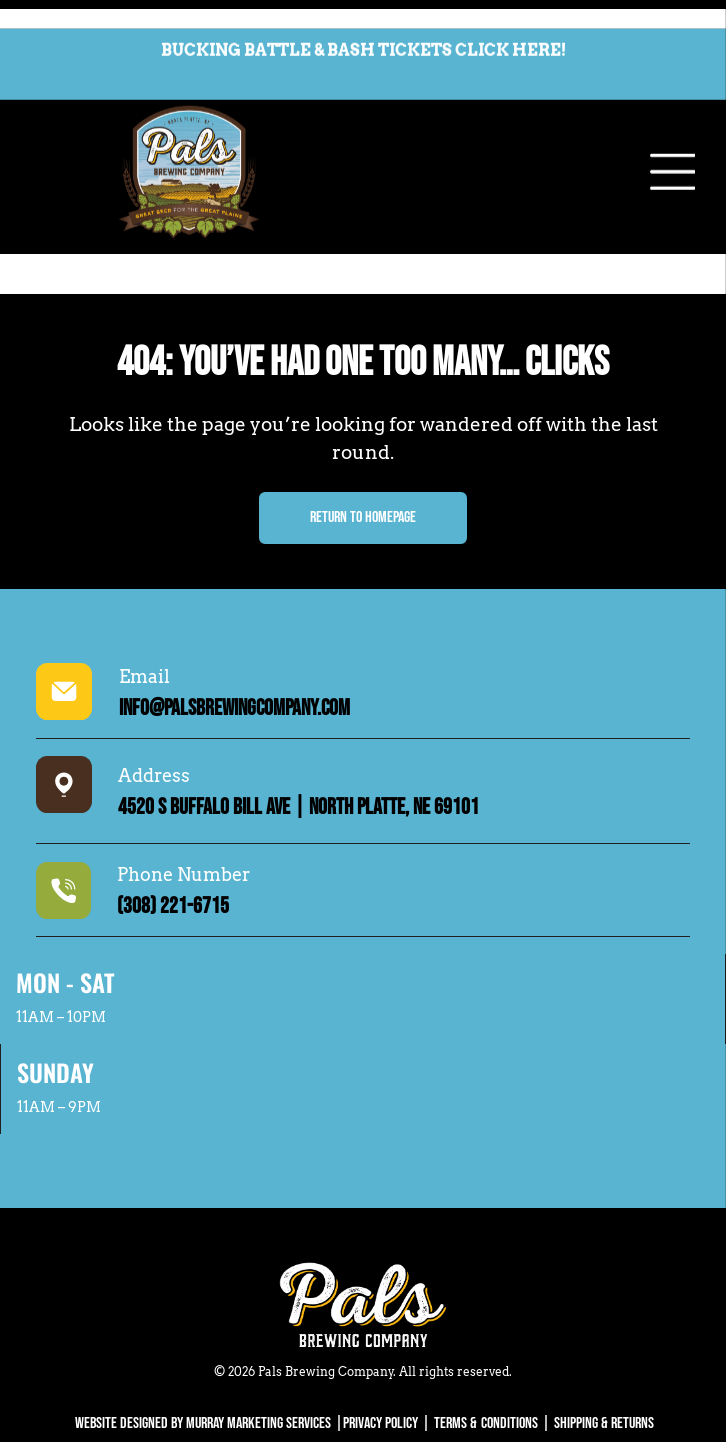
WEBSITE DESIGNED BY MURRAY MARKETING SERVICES (203, 1355)
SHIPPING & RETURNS (604, 1355)
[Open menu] (673, 144)
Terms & (455, 1355)
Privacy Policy (380, 1355)
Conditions (509, 1355)
